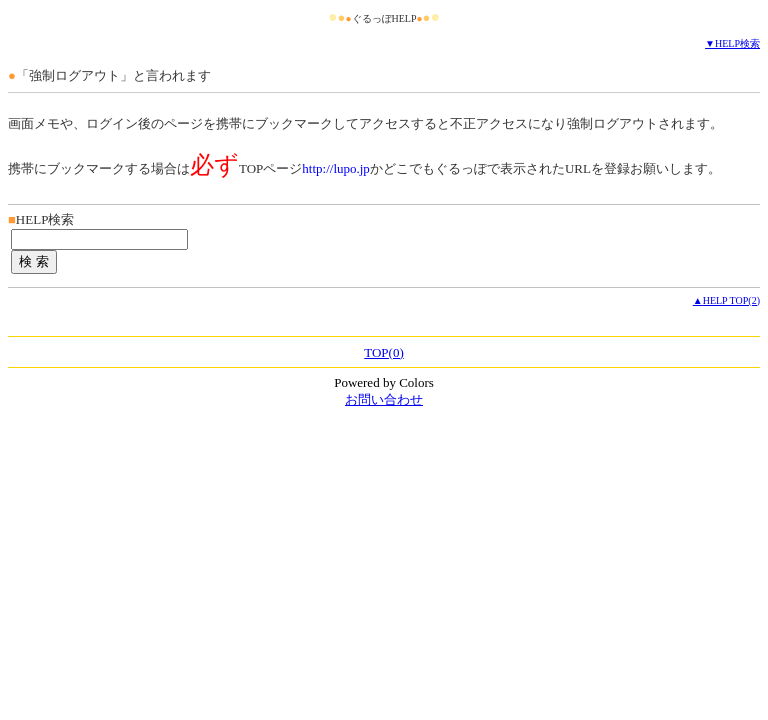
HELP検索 (737, 43)
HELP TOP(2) (731, 300)
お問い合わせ (384, 399)
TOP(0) (383, 352)
